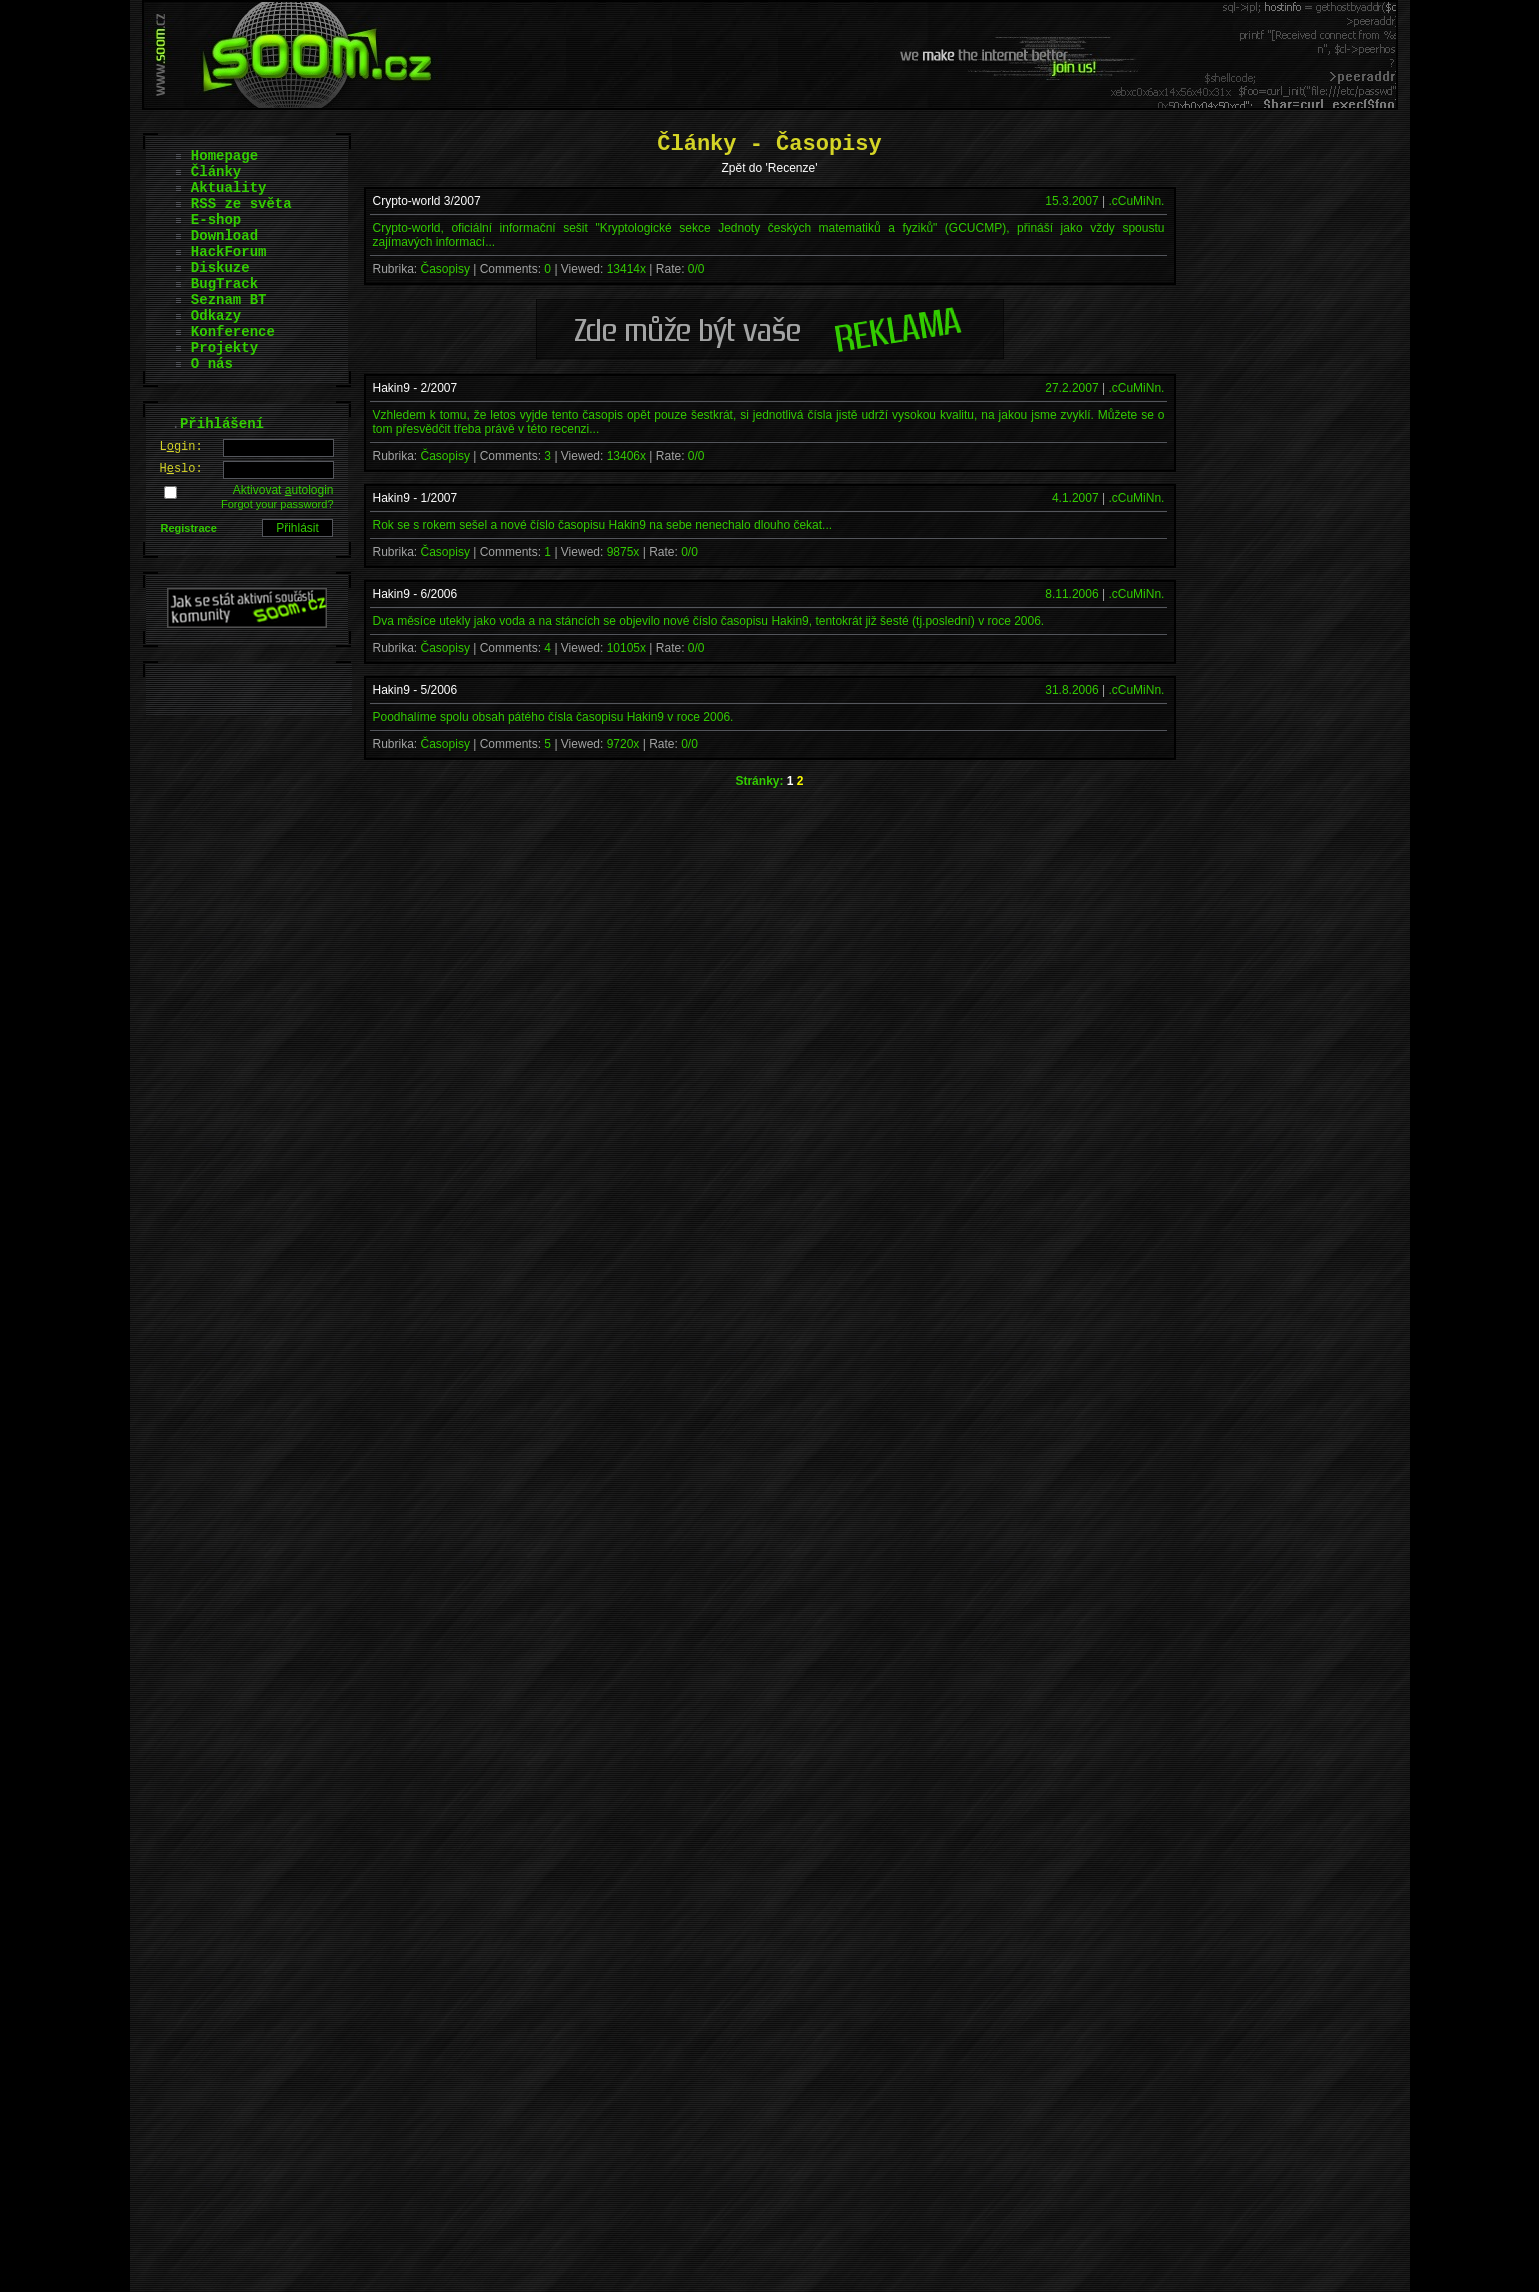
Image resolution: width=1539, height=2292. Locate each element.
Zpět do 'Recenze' (770, 168)
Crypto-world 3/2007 (427, 201)
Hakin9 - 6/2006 (415, 594)
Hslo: (181, 469)
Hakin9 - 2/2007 (415, 388)
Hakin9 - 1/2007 (415, 498)
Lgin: (181, 447)
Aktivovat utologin (283, 490)
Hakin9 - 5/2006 (415, 690)
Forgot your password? (277, 504)
